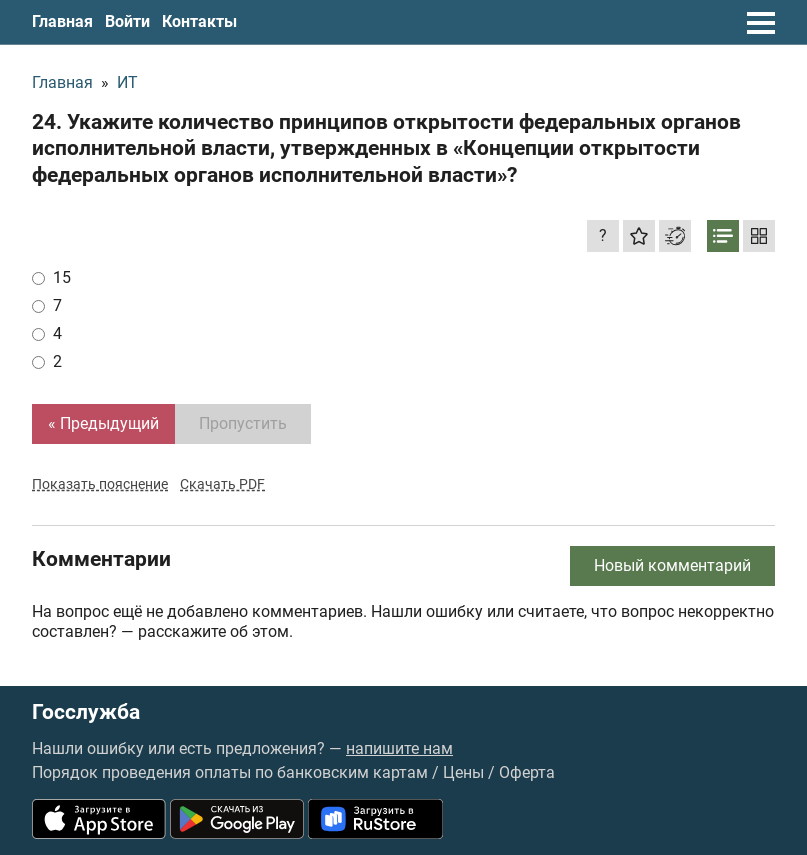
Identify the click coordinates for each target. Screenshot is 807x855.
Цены (463, 772)
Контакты (199, 21)
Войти (127, 21)
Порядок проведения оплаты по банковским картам (230, 772)
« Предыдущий (103, 423)
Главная (62, 21)
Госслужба (86, 712)
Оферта (527, 772)
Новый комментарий (672, 565)
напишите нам (399, 748)
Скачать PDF (222, 484)
